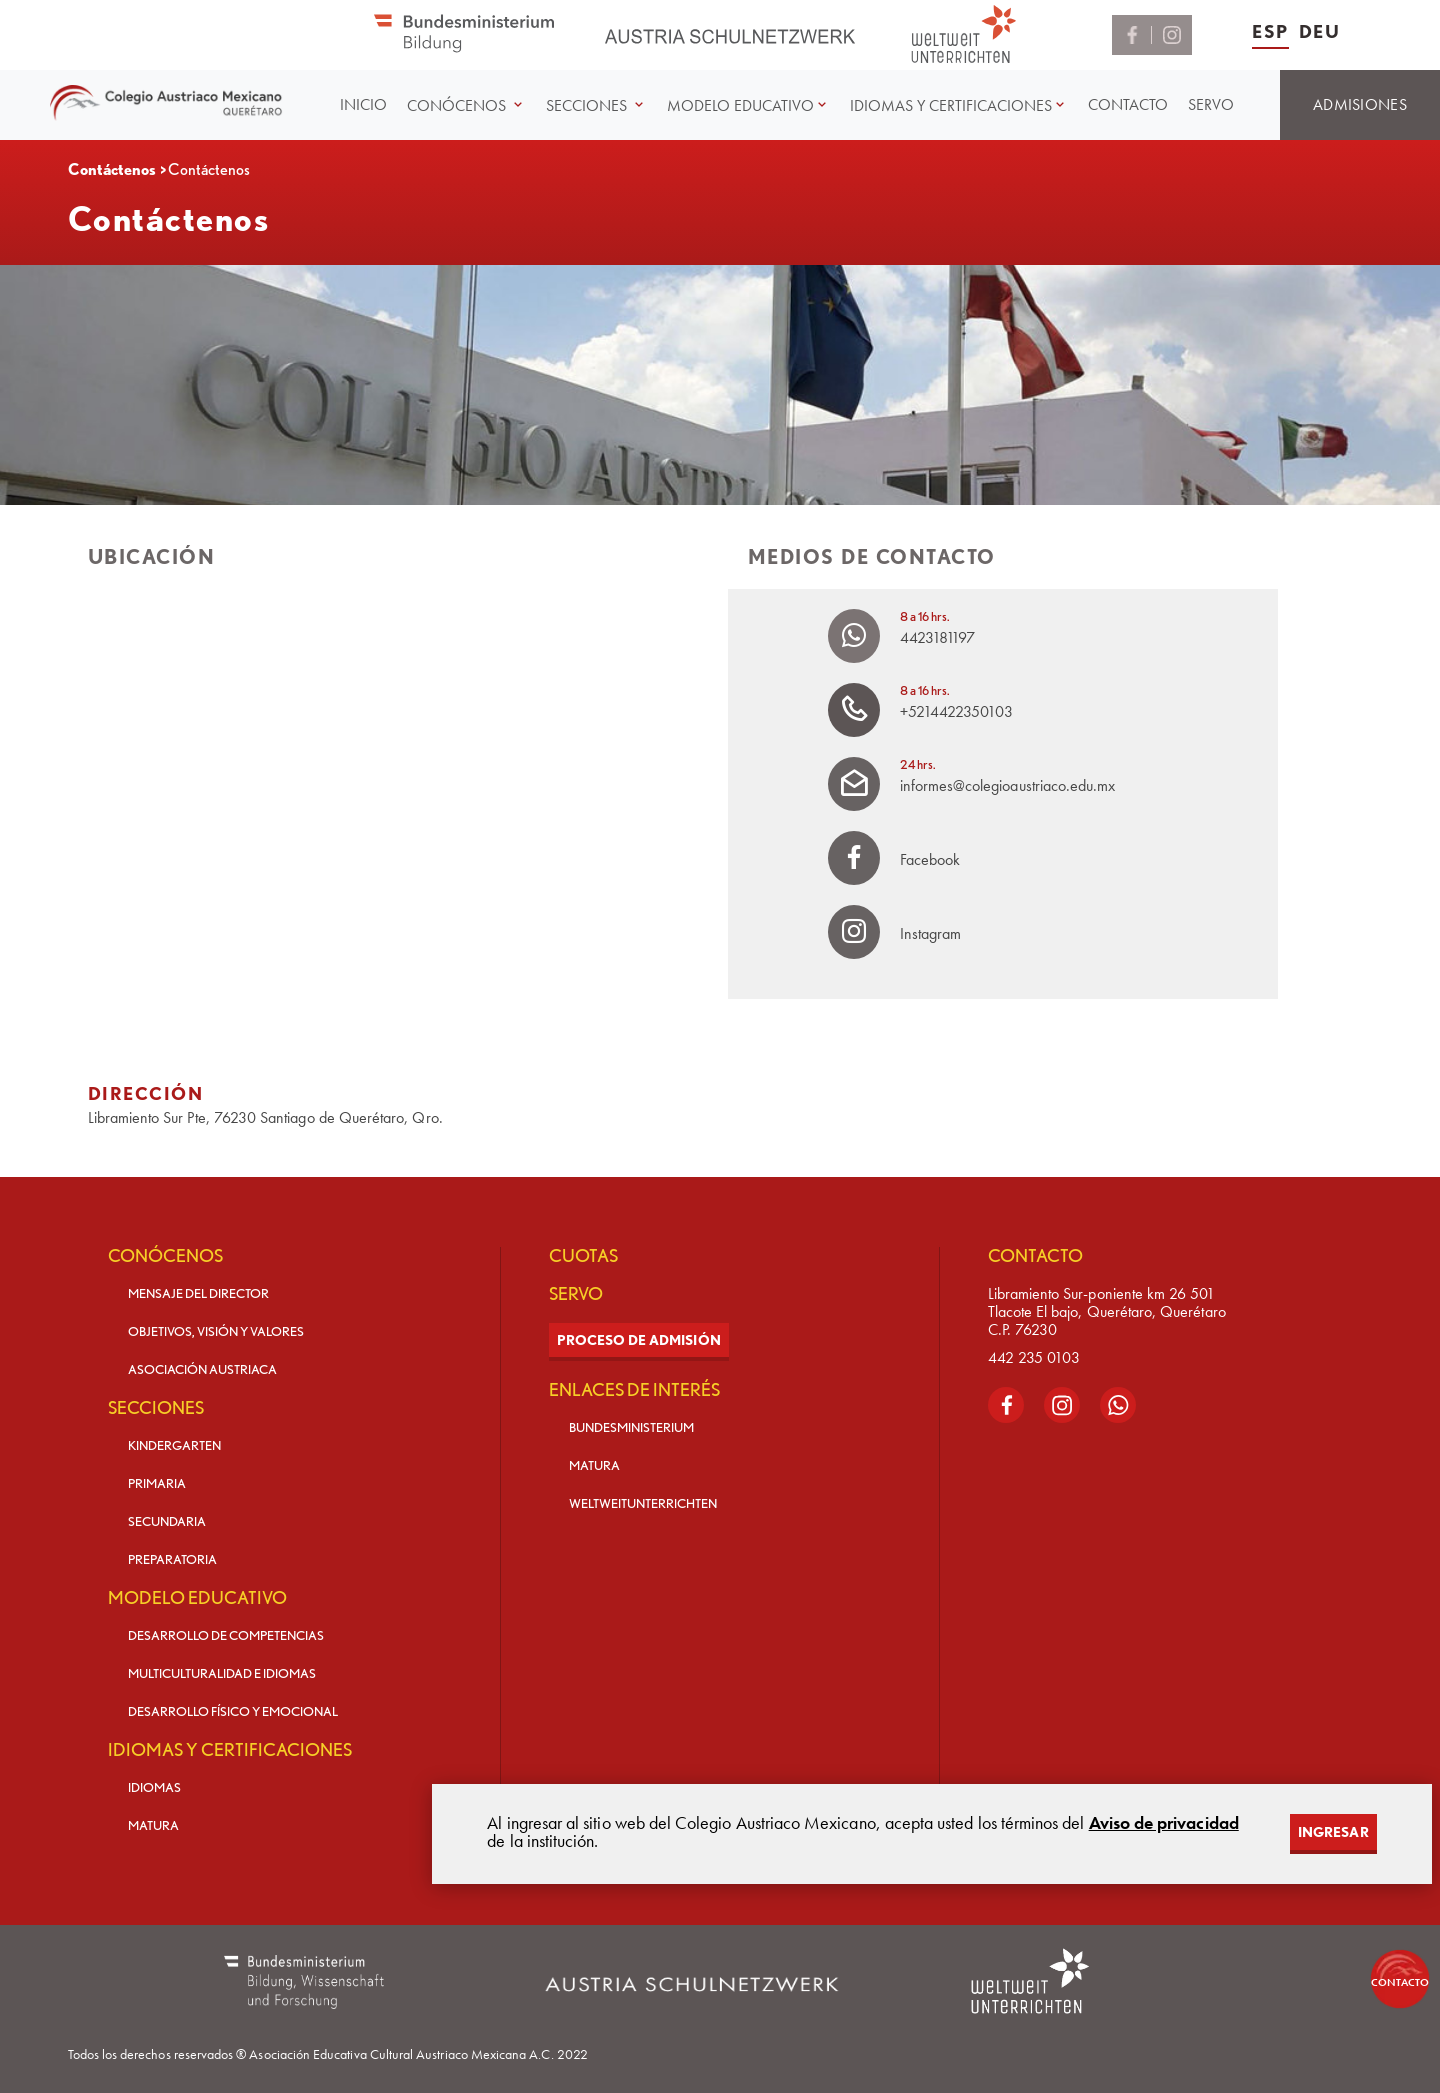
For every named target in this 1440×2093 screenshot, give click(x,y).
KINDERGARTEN (174, 1445)
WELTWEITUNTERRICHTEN (643, 1503)
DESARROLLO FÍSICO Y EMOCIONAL (233, 1711)
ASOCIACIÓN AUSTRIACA (202, 1369)
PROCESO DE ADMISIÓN (639, 1340)
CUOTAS (583, 1256)
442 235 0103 (1034, 1357)
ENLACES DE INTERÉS (634, 1390)
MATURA (153, 1825)
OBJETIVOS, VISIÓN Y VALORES (216, 1331)
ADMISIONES (1360, 104)
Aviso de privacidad (1164, 1822)
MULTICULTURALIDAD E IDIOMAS (222, 1673)
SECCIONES (156, 1408)
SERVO (1211, 104)
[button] (466, 105)
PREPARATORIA (172, 1559)
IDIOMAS (154, 1787)
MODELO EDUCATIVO (197, 1598)
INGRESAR (1333, 1832)
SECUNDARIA (167, 1521)
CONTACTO (1128, 104)
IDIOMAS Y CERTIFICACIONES (230, 1750)
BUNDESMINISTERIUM (631, 1427)
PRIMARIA (157, 1483)
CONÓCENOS (165, 1256)
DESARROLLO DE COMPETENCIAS (226, 1635)
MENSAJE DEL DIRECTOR (198, 1293)
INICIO (363, 104)
